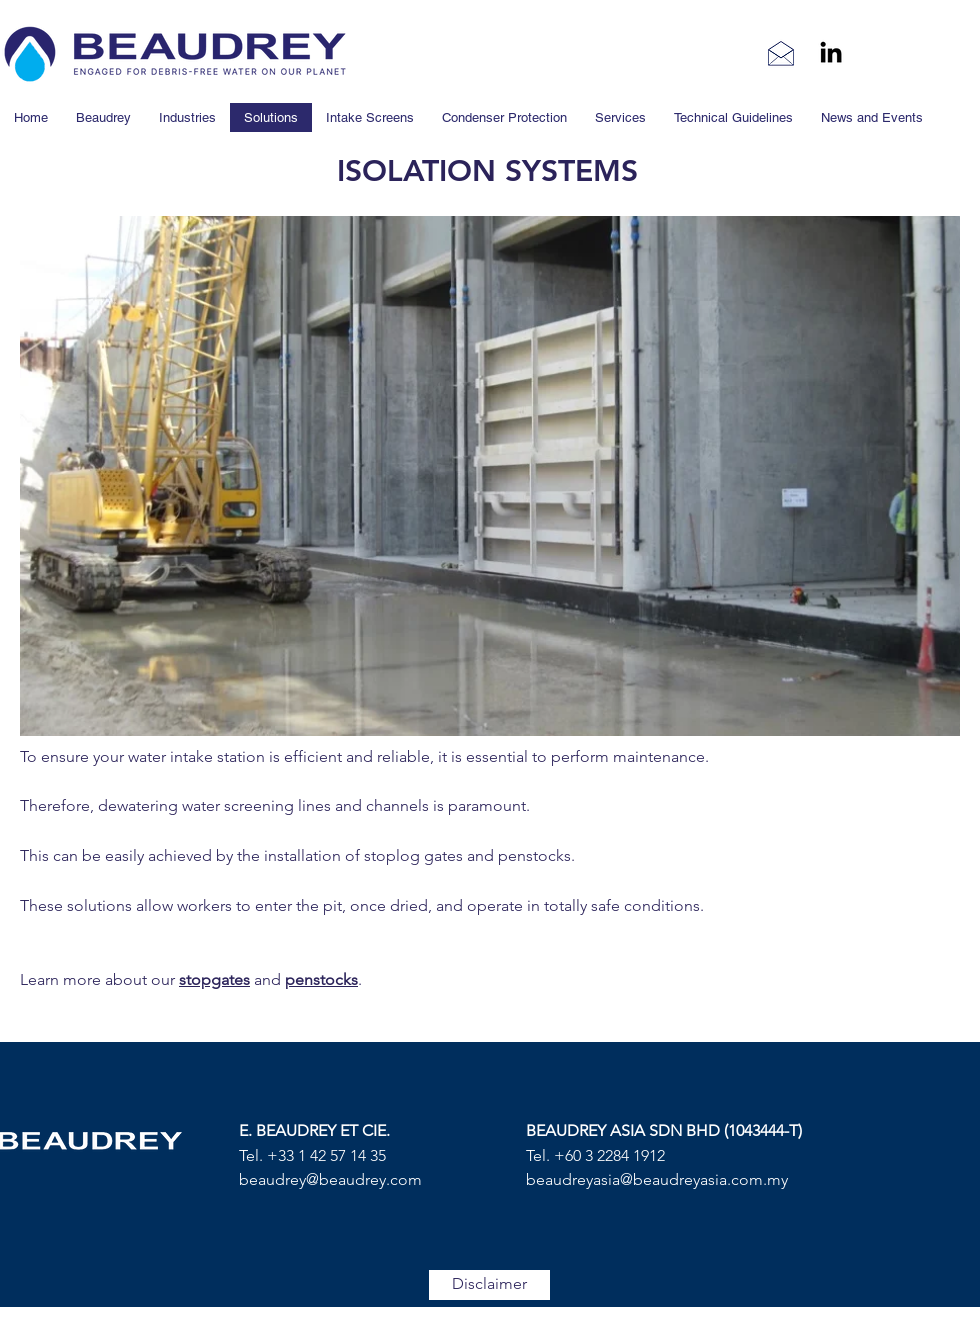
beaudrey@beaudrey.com (330, 1179)
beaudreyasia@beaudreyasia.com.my (657, 1179)
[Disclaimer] (489, 1285)
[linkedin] (831, 52)
